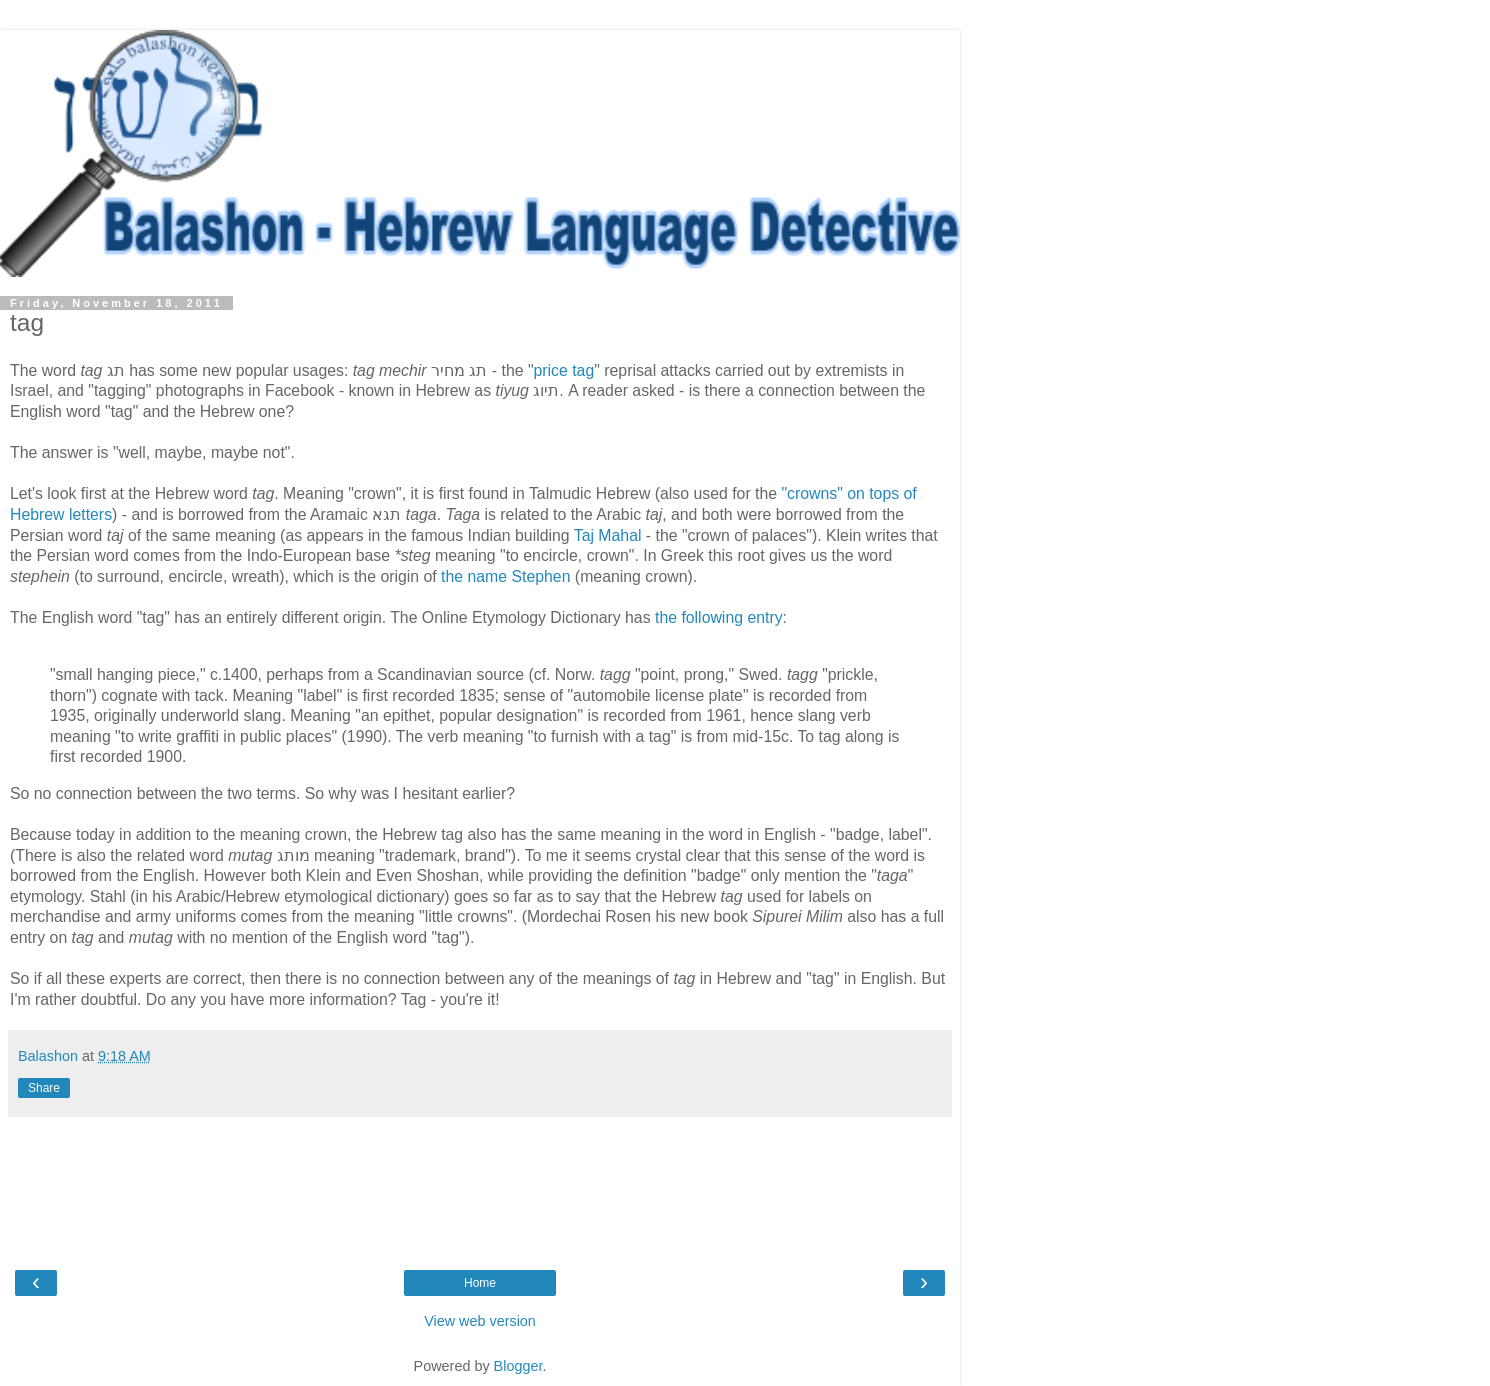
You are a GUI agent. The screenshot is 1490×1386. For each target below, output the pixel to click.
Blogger (518, 1366)
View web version (480, 1321)
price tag (564, 370)
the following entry (719, 617)
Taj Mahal (608, 535)
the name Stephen (505, 576)
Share (44, 1088)
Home (480, 1283)
